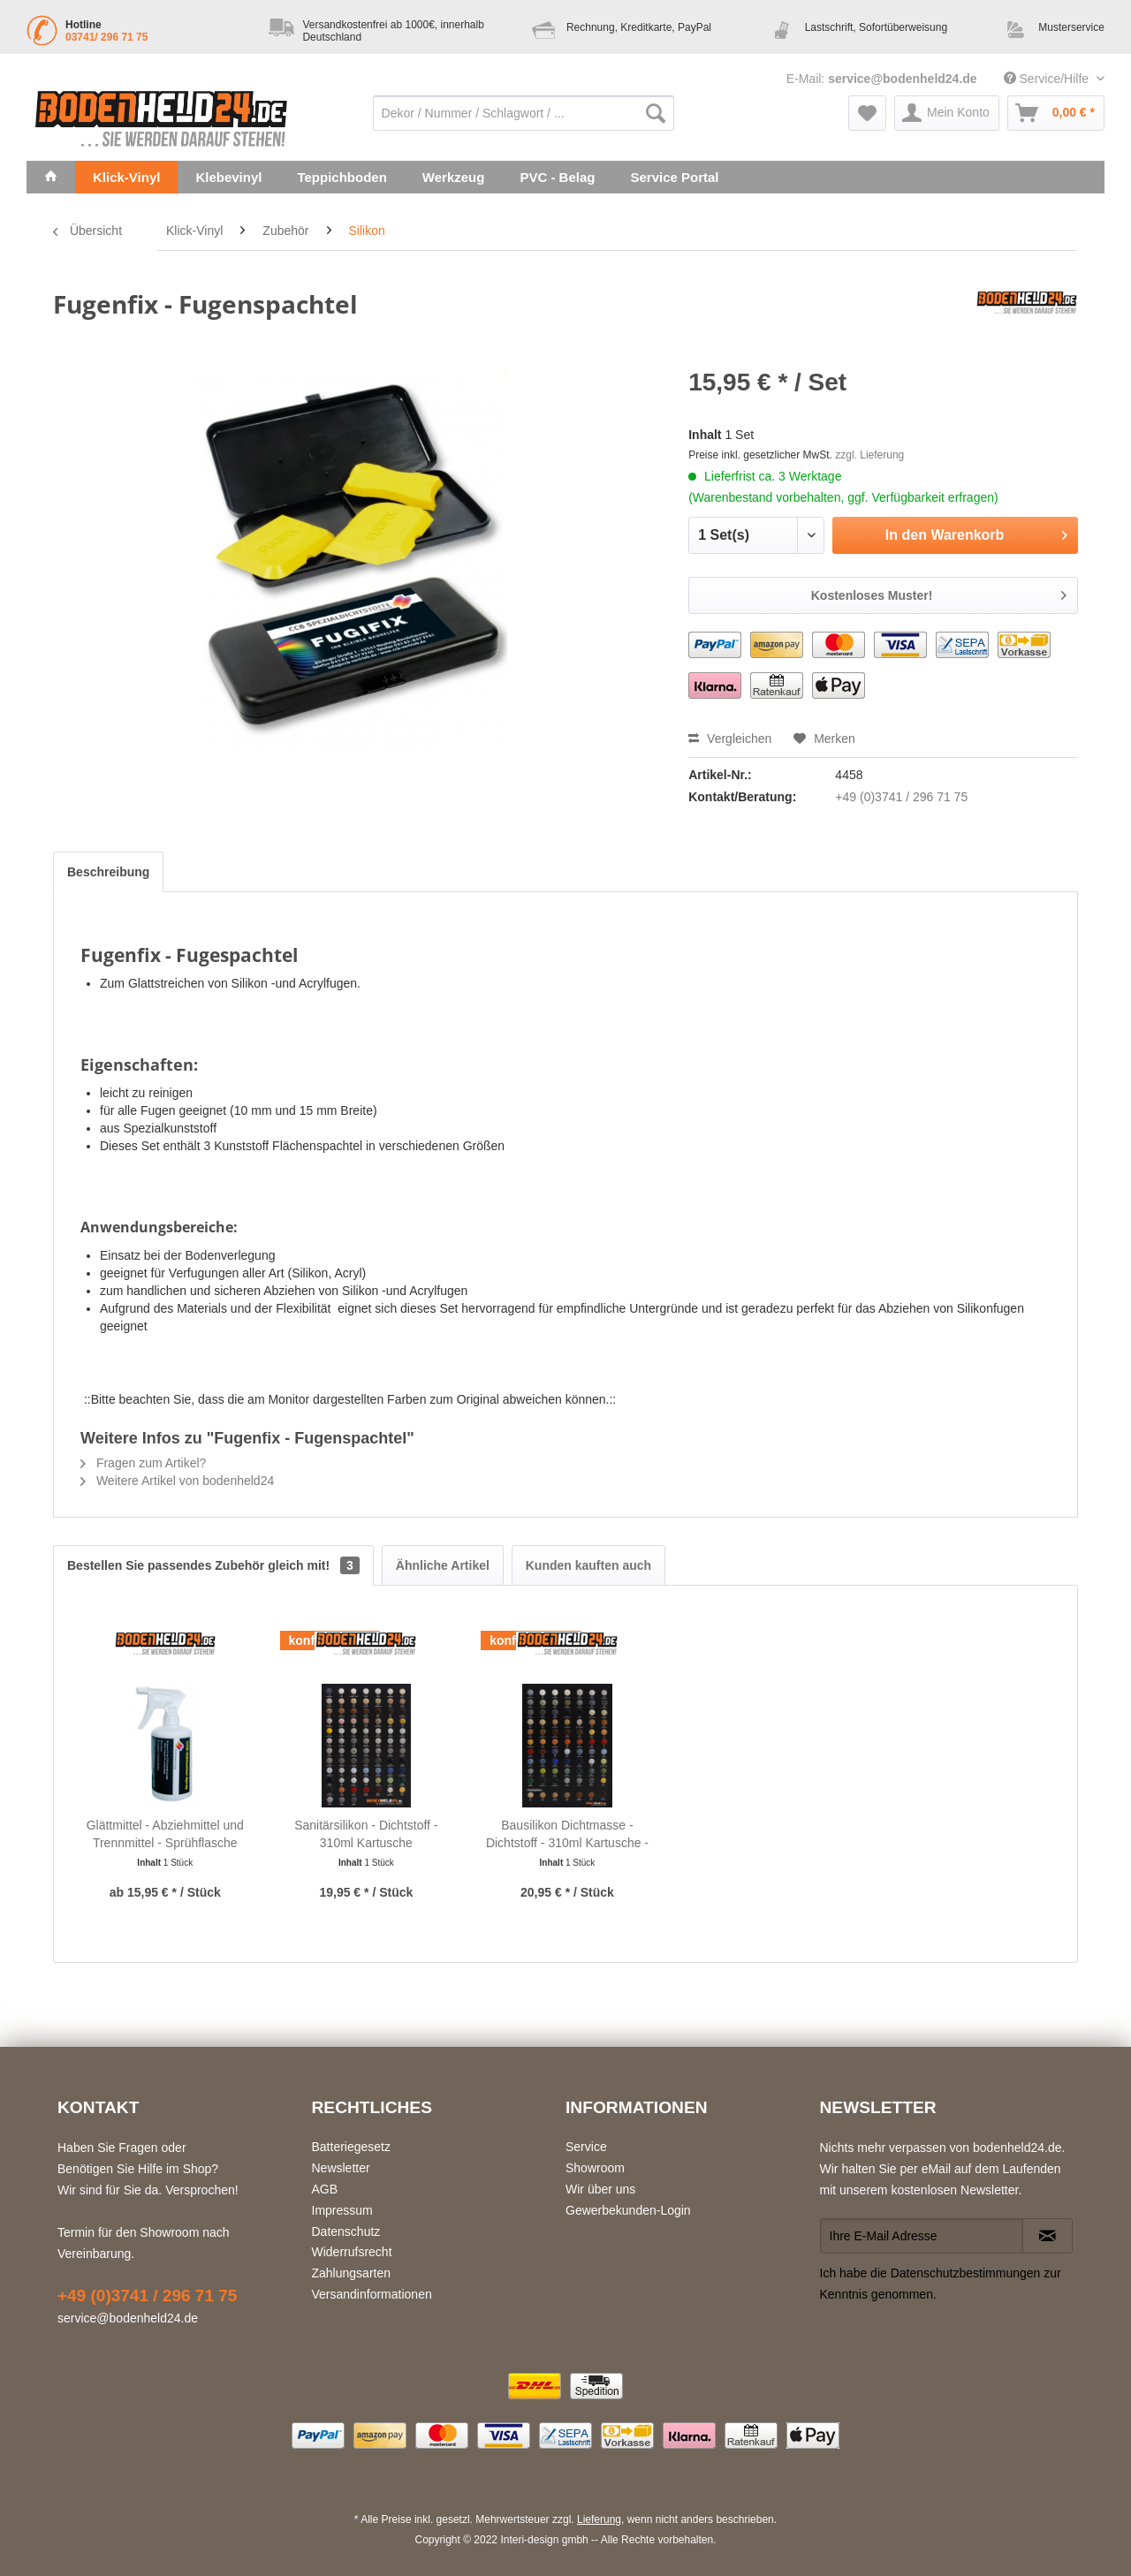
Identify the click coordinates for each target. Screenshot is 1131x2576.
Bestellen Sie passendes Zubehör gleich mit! (213, 1565)
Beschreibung (108, 872)
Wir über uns (600, 2189)
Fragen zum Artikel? (143, 1463)
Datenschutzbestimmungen (966, 2273)
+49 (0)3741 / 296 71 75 (901, 797)
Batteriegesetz (351, 2147)
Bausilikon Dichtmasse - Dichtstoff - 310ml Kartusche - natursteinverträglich (567, 1835)
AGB (325, 2189)
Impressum (342, 2210)
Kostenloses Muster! (938, 591)
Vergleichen (729, 738)
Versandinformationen (372, 2294)
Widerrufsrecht (352, 2252)
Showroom (595, 2168)
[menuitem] (524, 113)
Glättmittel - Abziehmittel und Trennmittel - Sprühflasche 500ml (165, 1835)
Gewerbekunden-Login (628, 2210)
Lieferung (599, 2519)
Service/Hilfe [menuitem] (1048, 79)
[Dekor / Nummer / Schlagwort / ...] (524, 113)
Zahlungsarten (351, 2273)
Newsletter (341, 2168)
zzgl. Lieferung (869, 455)
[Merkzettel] (867, 113)
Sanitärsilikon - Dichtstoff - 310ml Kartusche (365, 1834)
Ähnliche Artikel (443, 1565)
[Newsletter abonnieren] (1048, 2236)
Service (586, 2147)
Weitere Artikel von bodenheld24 (177, 1481)
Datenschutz (346, 2231)
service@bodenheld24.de (902, 79)
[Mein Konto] (946, 113)
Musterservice (1071, 27)
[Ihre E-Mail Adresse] (921, 2236)
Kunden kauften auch (588, 1565)
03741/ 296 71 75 (106, 37)
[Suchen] (655, 113)
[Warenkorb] (1055, 113)
